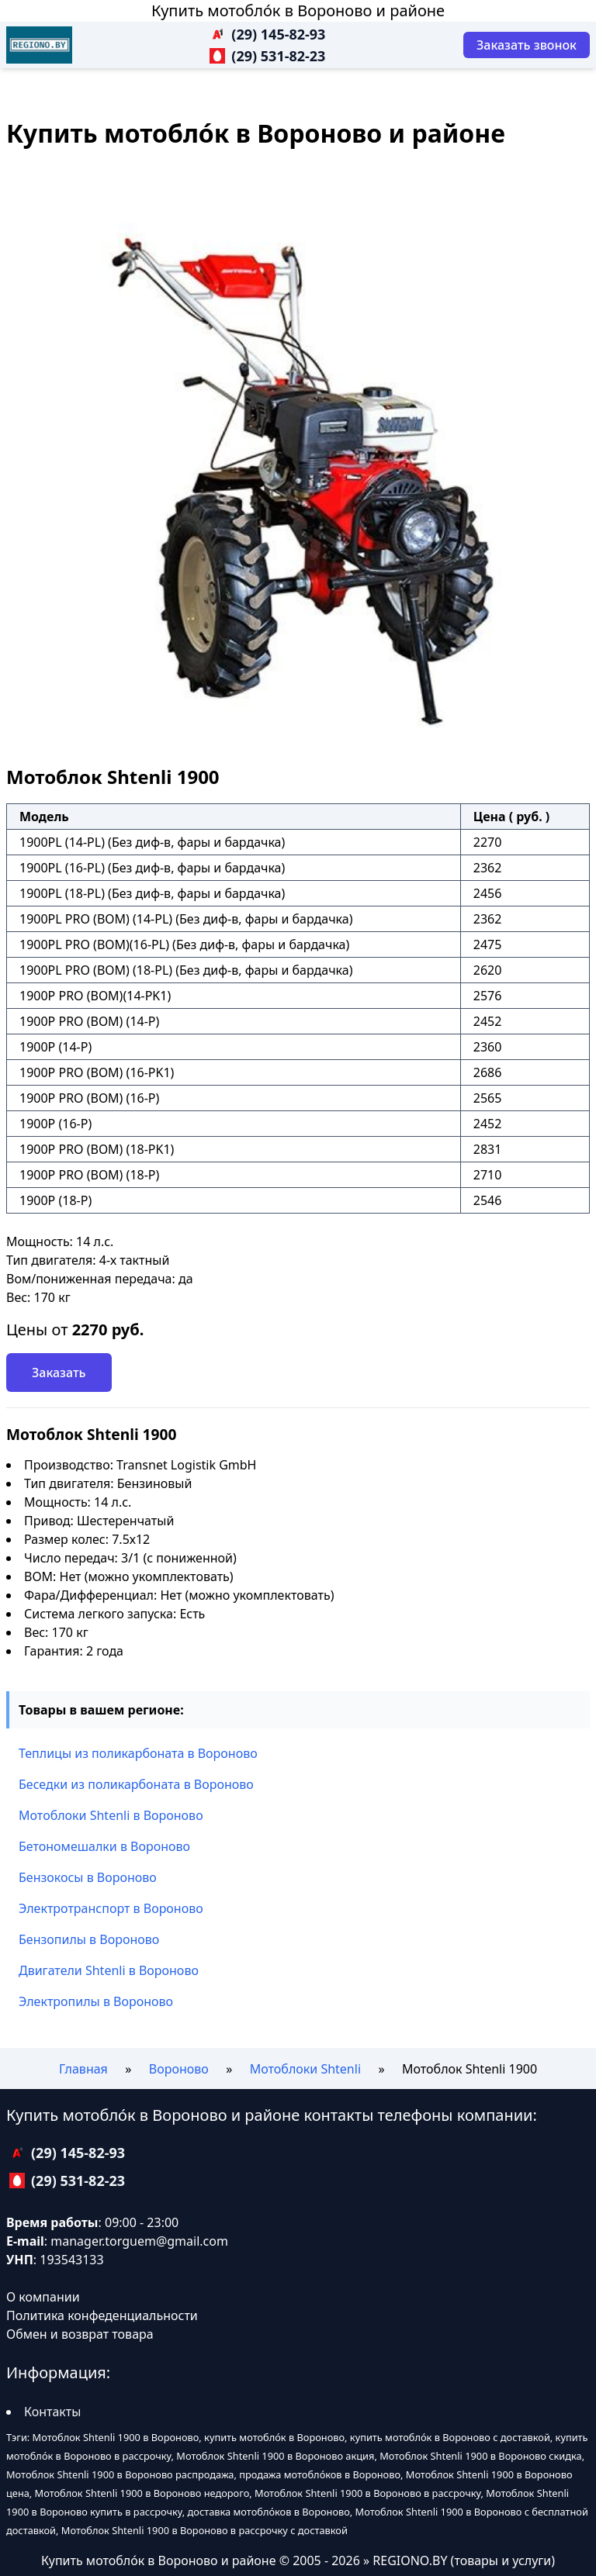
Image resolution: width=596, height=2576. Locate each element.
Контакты (52, 2411)
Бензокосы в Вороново (88, 1877)
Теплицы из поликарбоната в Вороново (138, 1753)
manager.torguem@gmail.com (139, 2241)
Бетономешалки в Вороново (104, 1846)
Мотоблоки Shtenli (305, 2068)
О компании (43, 2296)
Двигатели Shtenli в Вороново (109, 1970)
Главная (83, 2068)
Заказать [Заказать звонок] (59, 1372)
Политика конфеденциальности (102, 2315)
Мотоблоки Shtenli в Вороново (111, 1815)
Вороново (179, 2068)
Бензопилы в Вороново (89, 1939)
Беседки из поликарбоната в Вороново (136, 1784)
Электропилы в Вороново (96, 2001)
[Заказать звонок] (526, 45)
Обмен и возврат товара (80, 2334)
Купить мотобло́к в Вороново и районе (298, 10)
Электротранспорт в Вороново (111, 1908)
